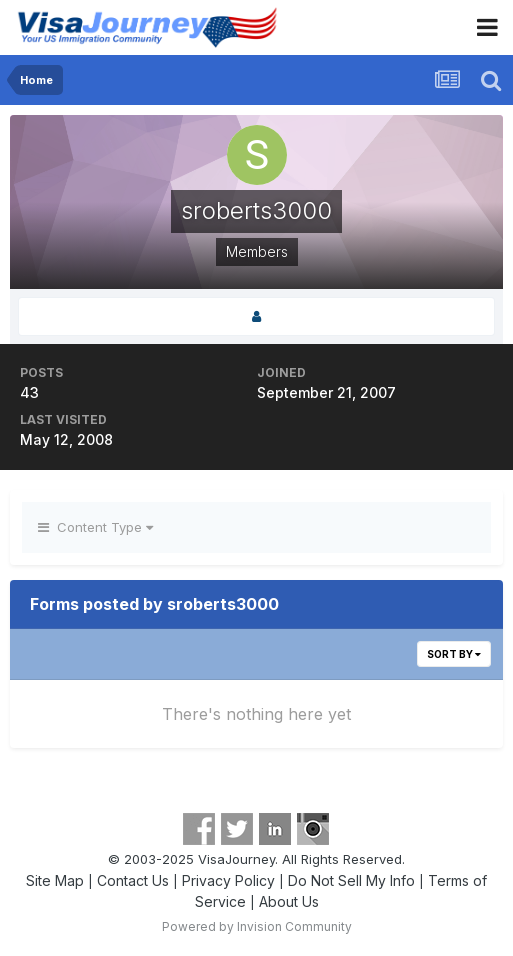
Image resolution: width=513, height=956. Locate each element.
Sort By (454, 654)
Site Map (55, 880)
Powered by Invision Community (257, 926)
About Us (289, 901)
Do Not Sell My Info (351, 880)
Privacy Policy (228, 880)
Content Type (95, 527)
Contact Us (133, 880)
